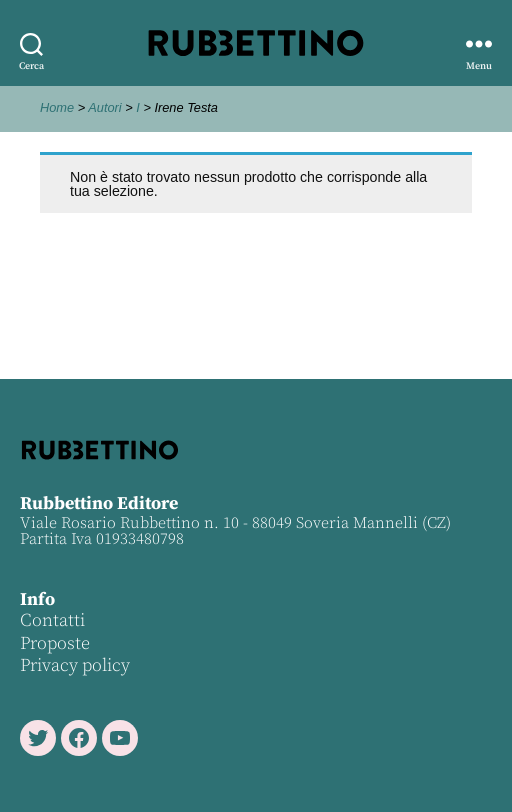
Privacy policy (75, 665)
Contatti (52, 620)
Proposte (55, 643)
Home (57, 107)
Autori (104, 107)
